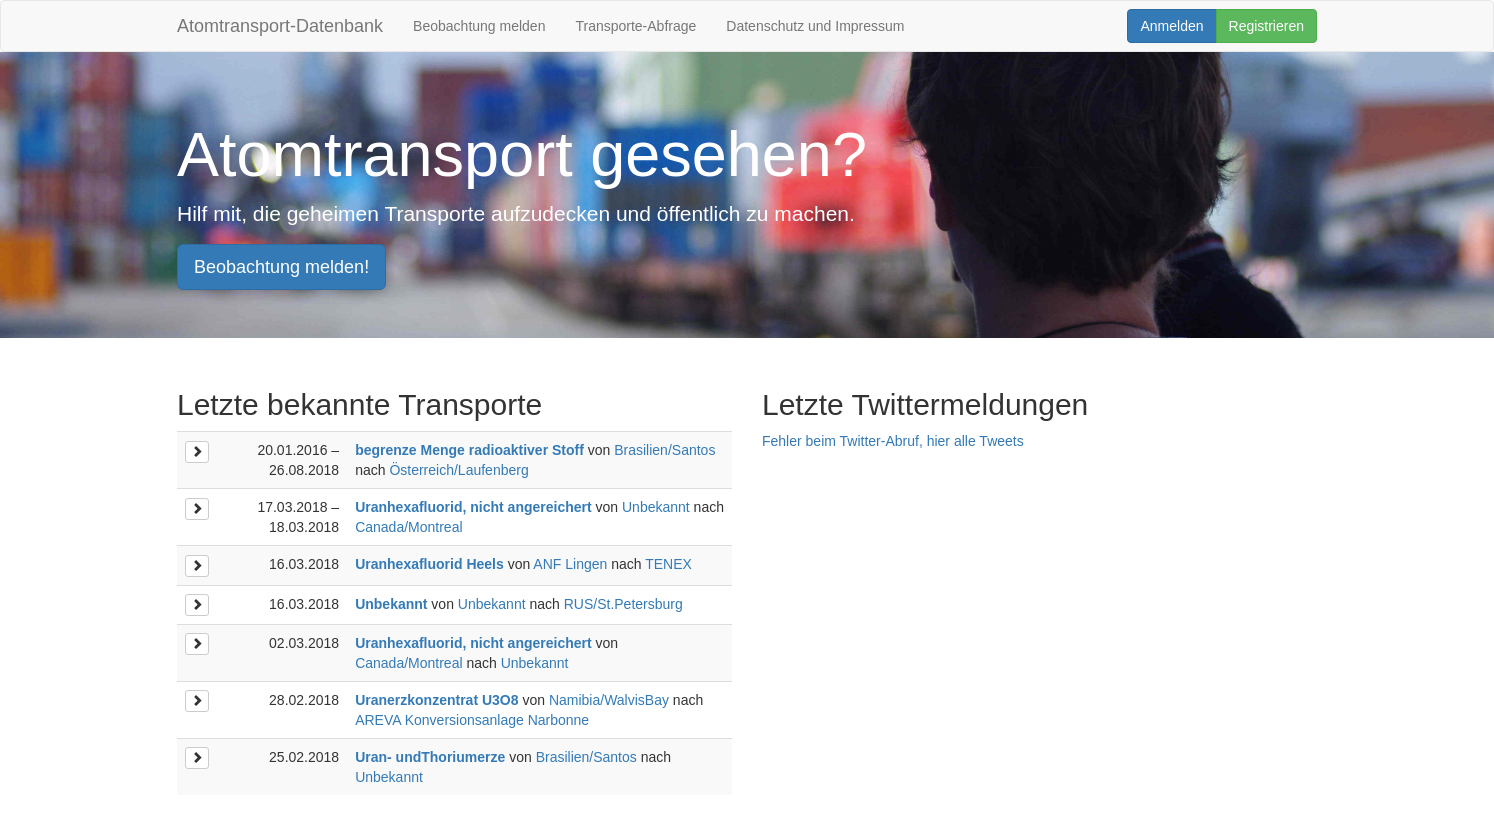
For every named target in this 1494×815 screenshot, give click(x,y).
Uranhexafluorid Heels (429, 564)
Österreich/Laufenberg (458, 470)
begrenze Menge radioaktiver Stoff (469, 450)
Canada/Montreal (408, 527)
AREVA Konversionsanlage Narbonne (472, 720)
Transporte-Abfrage (635, 26)
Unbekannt (656, 507)
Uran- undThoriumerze (430, 757)
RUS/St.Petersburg (623, 604)
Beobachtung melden (479, 26)
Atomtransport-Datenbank (280, 26)
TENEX (668, 564)
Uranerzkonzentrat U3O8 (436, 700)
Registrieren (1266, 26)
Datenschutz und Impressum (815, 26)
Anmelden (1171, 26)
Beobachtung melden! (281, 267)
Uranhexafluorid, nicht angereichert (473, 507)
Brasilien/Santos (664, 450)
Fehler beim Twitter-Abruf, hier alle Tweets (893, 441)
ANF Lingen (570, 564)
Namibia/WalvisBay (609, 700)
